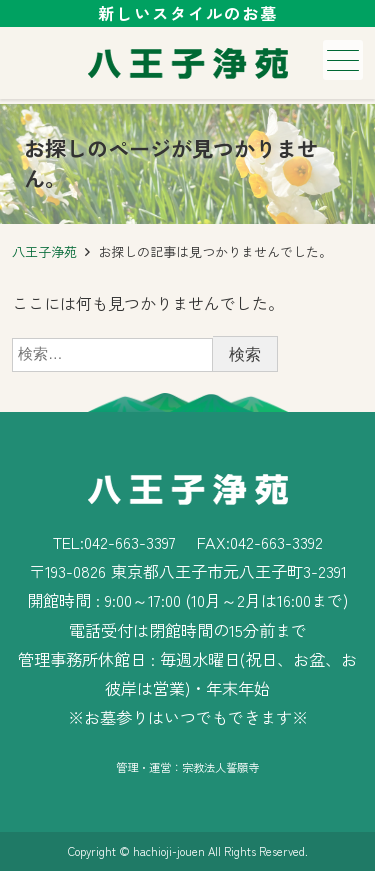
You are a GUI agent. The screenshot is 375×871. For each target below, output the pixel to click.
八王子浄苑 (44, 251)
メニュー (341, 60)
